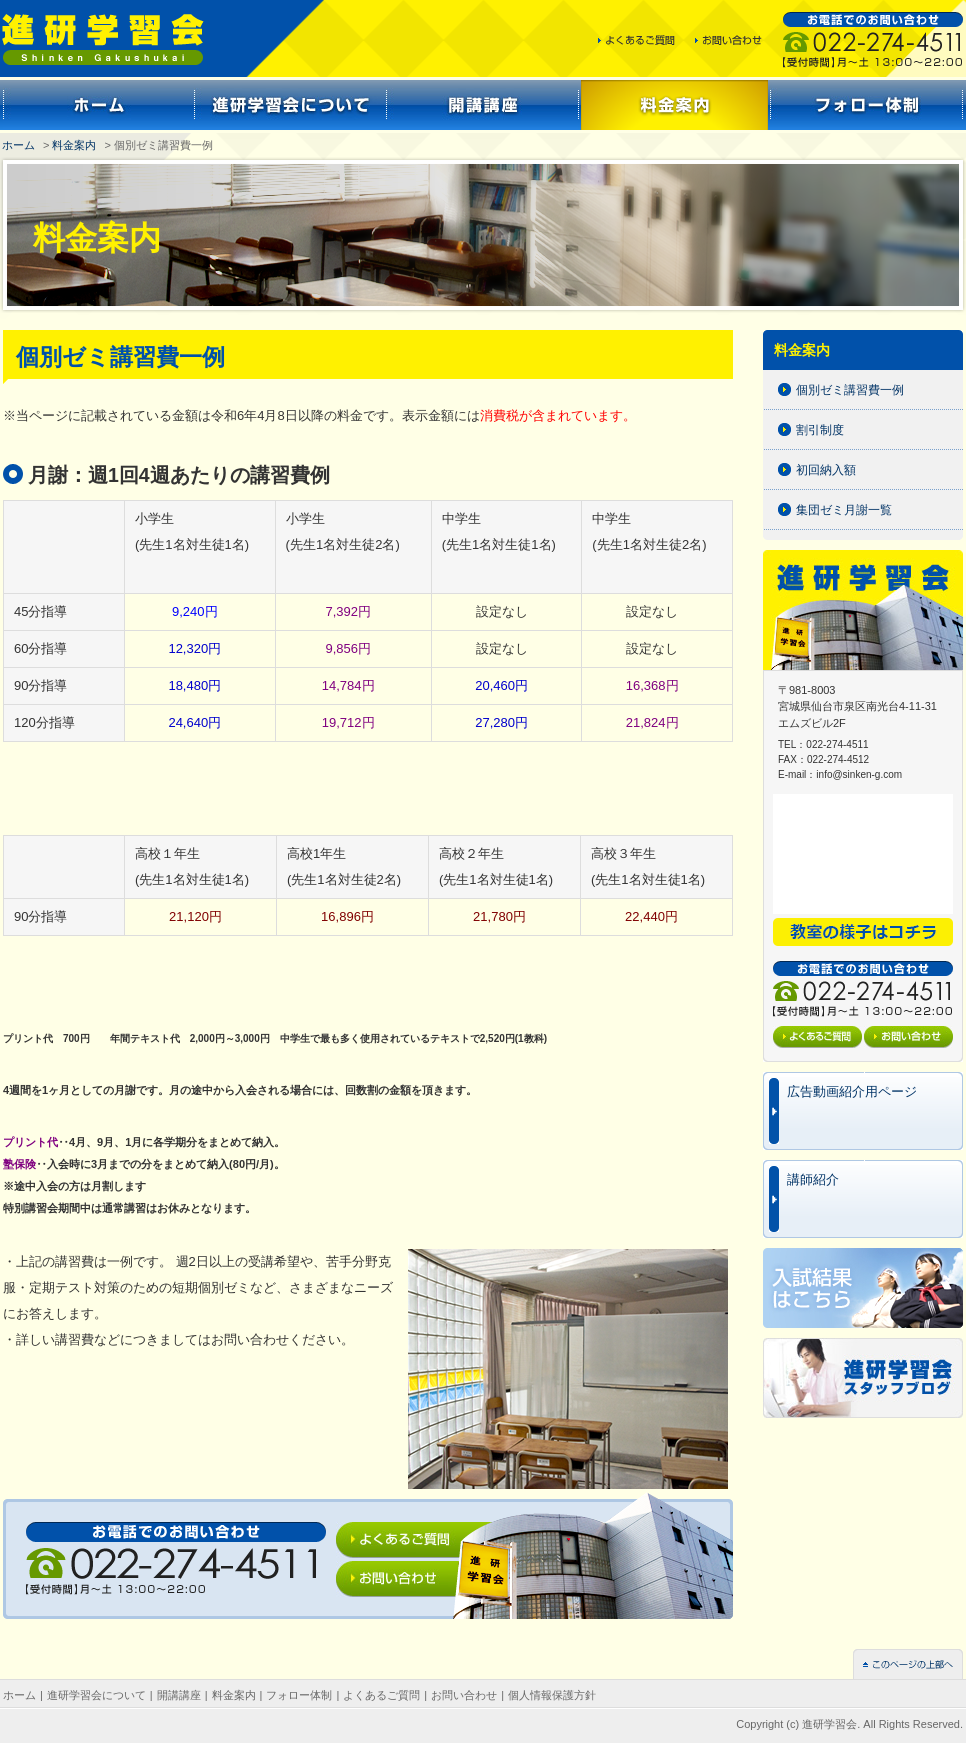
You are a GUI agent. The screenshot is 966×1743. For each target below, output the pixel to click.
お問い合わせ (464, 1695)
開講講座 (179, 1695)
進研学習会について (96, 1695)
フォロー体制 (299, 1695)
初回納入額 (826, 470)
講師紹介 (813, 1179)
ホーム (18, 145)
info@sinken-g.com (859, 774)
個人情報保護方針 (552, 1695)
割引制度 (820, 430)
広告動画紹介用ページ (852, 1091)
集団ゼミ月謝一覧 (844, 510)
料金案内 (74, 145)
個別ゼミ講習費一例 (850, 390)
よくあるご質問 (381, 1695)
